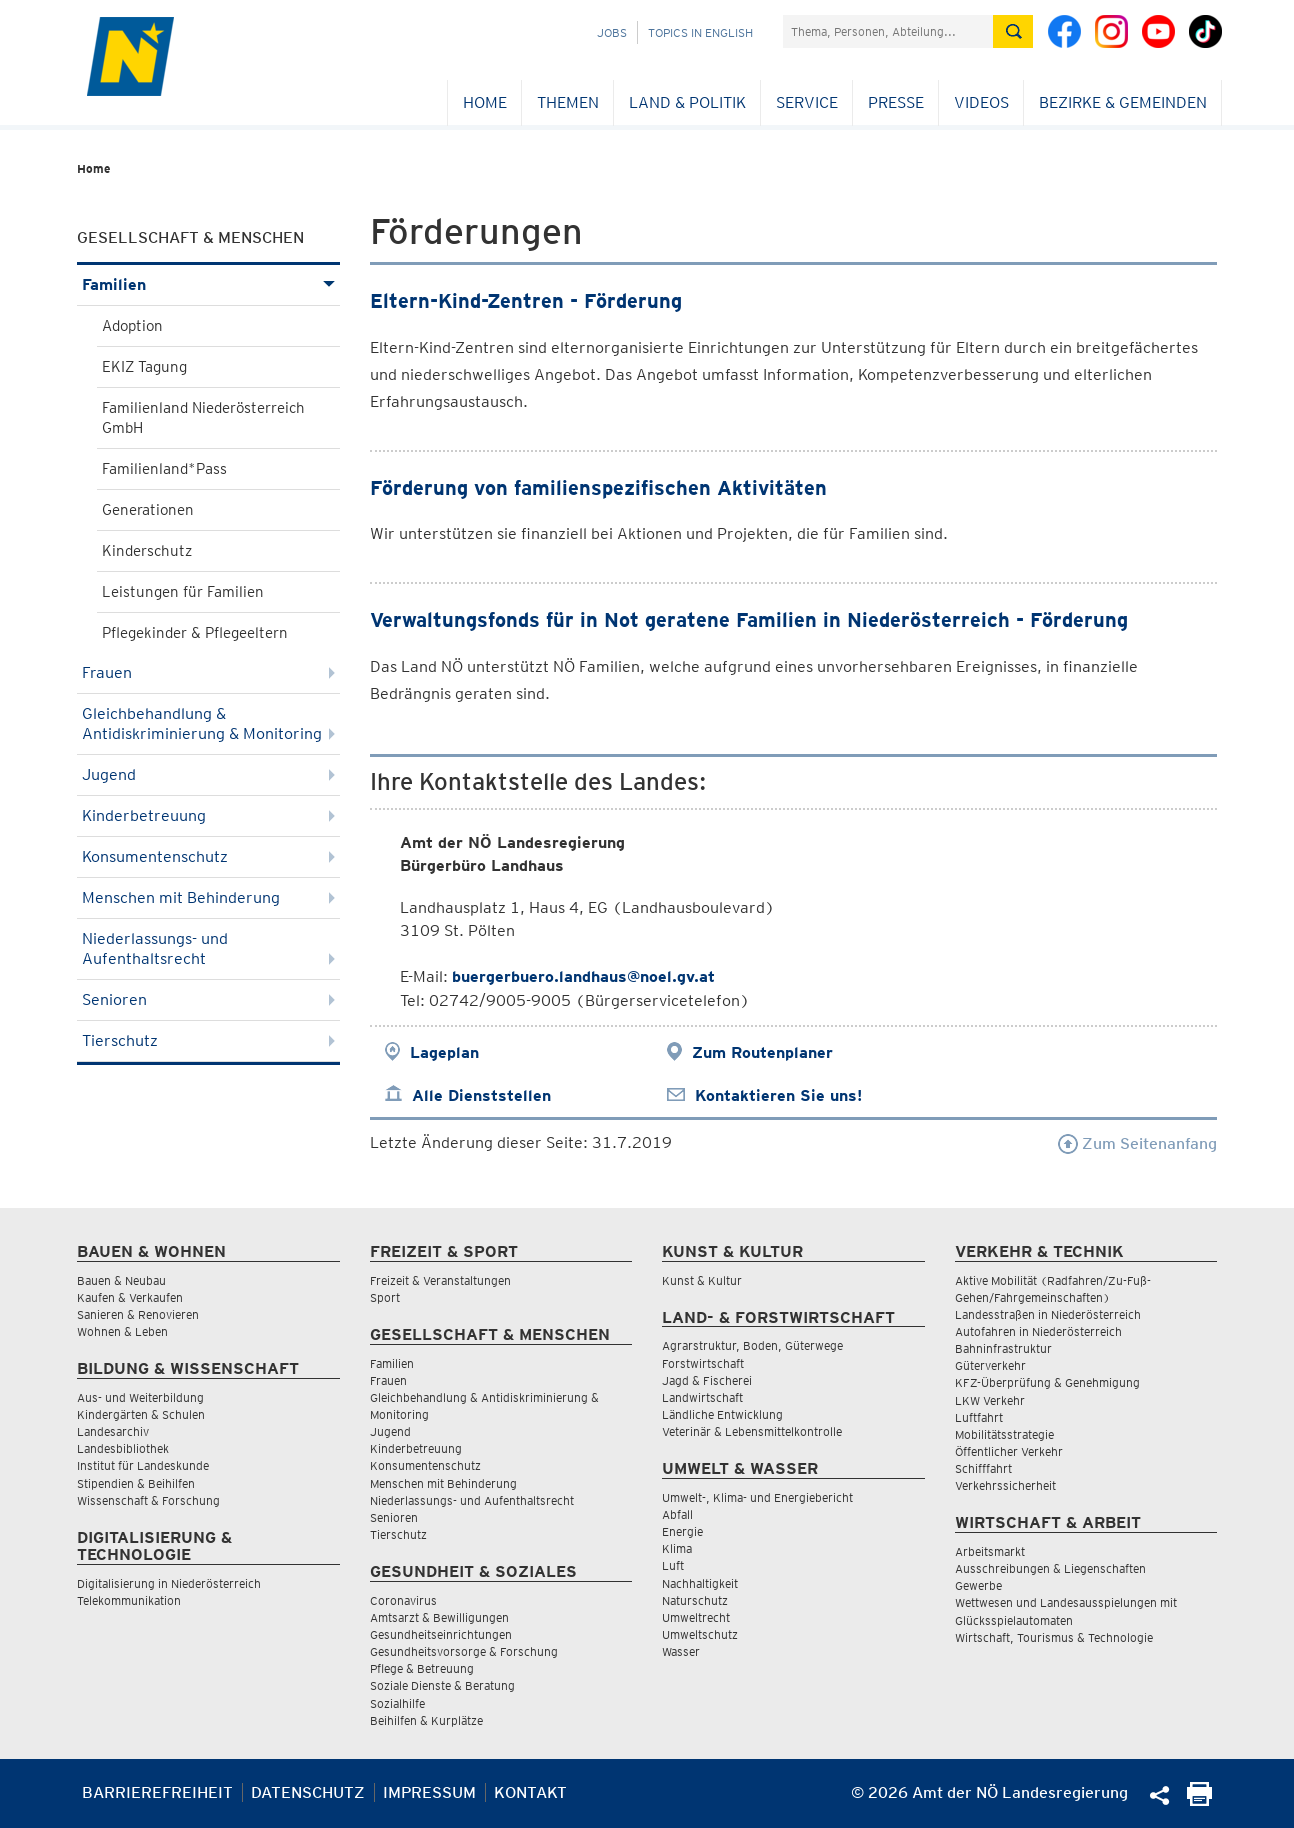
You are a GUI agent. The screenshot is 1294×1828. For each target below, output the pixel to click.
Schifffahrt (983, 1468)
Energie (682, 1531)
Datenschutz (308, 1792)
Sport (385, 1297)
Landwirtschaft (702, 1397)
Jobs (612, 32)
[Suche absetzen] (1013, 31)
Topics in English (700, 32)
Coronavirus (403, 1600)
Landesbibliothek (123, 1448)
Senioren (208, 999)
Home (485, 102)
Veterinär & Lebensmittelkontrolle (752, 1431)
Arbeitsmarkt (990, 1551)
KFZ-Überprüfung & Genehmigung (1047, 1382)
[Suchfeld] (888, 31)
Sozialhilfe (397, 1703)
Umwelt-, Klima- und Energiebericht (757, 1497)
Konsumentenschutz (208, 856)
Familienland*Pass (164, 469)
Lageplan (444, 1052)
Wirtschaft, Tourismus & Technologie (1054, 1637)
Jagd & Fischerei (707, 1380)
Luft (673, 1565)
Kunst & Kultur (702, 1280)
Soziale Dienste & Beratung (442, 1685)
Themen (568, 102)
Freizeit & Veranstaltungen (440, 1280)
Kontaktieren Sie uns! (778, 1095)
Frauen (208, 672)
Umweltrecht (696, 1617)
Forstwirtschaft (703, 1363)
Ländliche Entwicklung (722, 1414)
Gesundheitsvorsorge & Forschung (464, 1651)
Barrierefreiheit (157, 1792)
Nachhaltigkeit (700, 1583)
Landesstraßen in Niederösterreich (1048, 1314)
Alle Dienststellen (481, 1095)
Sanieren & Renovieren (138, 1314)
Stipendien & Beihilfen (136, 1483)
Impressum (429, 1792)
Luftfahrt (979, 1417)
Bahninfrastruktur (1003, 1348)
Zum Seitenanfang (1137, 1143)
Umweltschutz (700, 1634)
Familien (208, 284)
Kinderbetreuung (208, 815)
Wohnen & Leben (122, 1331)
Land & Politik (687, 102)
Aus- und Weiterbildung (140, 1397)
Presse (896, 102)
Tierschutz (208, 1040)
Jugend (208, 774)
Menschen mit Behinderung (208, 897)
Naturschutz (695, 1600)
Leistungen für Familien (183, 592)
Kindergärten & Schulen (141, 1414)
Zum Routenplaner (762, 1052)
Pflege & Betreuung (422, 1668)
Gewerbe (978, 1585)
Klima (677, 1548)
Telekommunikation (129, 1600)
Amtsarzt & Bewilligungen (439, 1617)
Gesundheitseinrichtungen (441, 1634)
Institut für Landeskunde (143, 1465)
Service (807, 102)
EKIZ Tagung (144, 367)
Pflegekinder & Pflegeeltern (195, 633)
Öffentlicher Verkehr (1009, 1451)
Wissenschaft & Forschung (148, 1500)
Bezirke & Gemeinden (1123, 102)
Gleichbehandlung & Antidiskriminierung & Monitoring (208, 723)
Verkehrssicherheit (1005, 1485)
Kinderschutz (147, 551)
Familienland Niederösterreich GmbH (203, 418)
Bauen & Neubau (121, 1280)
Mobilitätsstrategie (1004, 1434)
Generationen (148, 510)
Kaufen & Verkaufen (130, 1297)
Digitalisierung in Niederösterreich (169, 1583)
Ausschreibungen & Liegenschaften (1050, 1568)
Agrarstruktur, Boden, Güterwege (752, 1345)
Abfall (677, 1514)
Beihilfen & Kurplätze (426, 1720)
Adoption (132, 326)
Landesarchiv (113, 1431)
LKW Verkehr (990, 1400)
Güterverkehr (990, 1365)
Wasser (681, 1651)
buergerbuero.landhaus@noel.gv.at (583, 976)
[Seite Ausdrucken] (1199, 1800)
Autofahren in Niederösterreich (1038, 1331)
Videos (981, 102)
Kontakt (530, 1792)
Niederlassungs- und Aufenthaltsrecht (208, 948)
